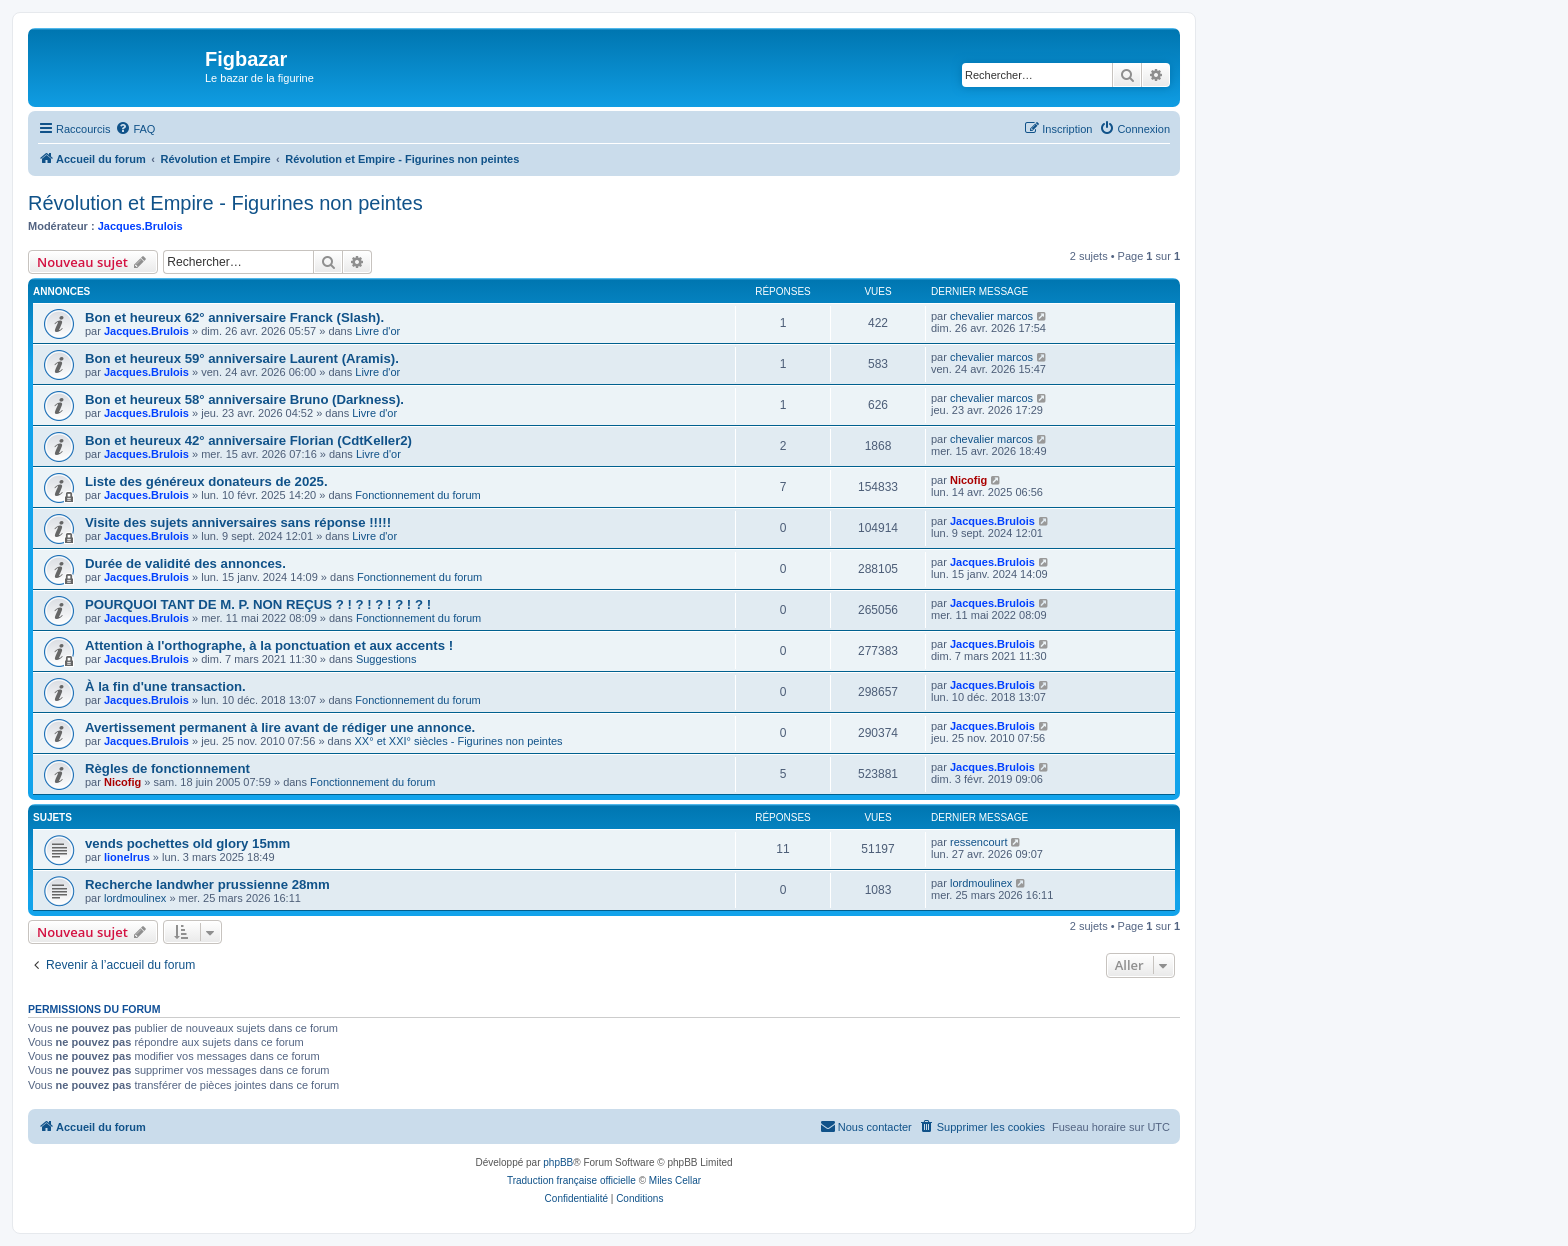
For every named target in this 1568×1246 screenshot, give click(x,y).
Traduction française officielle (571, 1180)
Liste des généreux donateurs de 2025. (206, 481)
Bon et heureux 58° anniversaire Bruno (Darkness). (244, 399)
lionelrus (127, 857)
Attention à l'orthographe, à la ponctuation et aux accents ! (269, 645)
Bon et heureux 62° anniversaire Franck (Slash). (234, 317)
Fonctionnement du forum (417, 495)
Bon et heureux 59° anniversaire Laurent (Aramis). (242, 358)
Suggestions (386, 659)
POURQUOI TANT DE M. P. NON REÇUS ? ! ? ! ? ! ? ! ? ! (258, 604)
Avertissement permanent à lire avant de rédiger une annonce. (280, 727)
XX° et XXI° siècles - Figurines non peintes (459, 741)
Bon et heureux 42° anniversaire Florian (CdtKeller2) (248, 440)
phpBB (558, 1162)
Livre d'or (377, 331)
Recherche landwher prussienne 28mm (207, 884)
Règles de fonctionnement (167, 768)
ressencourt (978, 842)
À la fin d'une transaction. (165, 686)
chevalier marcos (991, 316)
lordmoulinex (135, 898)
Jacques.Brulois (140, 226)
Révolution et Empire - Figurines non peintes (225, 203)
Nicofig (968, 480)
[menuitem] (135, 129)
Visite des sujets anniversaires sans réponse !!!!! (238, 522)
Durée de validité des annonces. (185, 563)
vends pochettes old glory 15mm (187, 843)
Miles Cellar (675, 1180)
